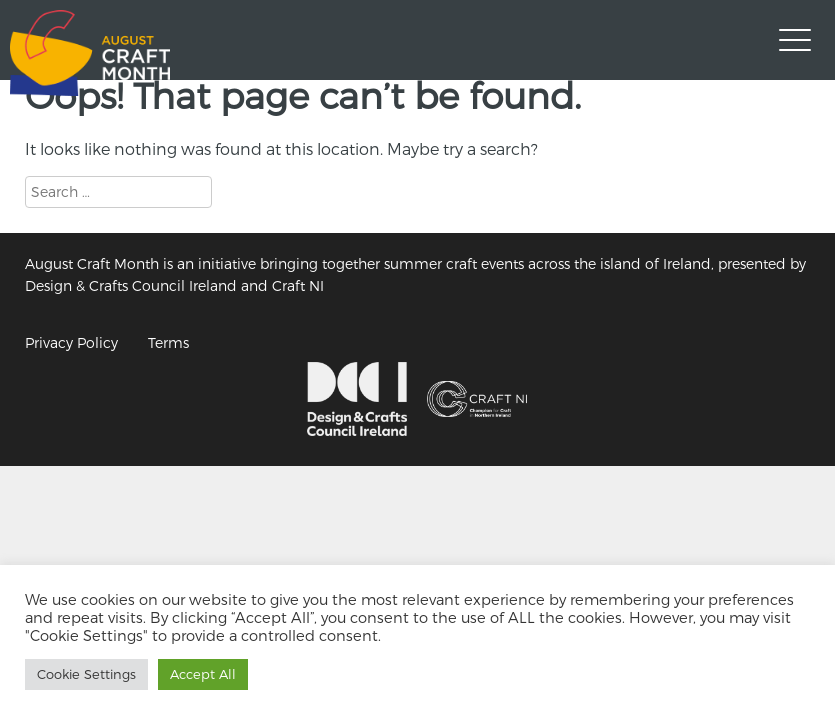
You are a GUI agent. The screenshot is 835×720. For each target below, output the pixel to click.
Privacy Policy (71, 342)
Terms (168, 342)
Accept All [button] (203, 674)
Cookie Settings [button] (86, 674)
